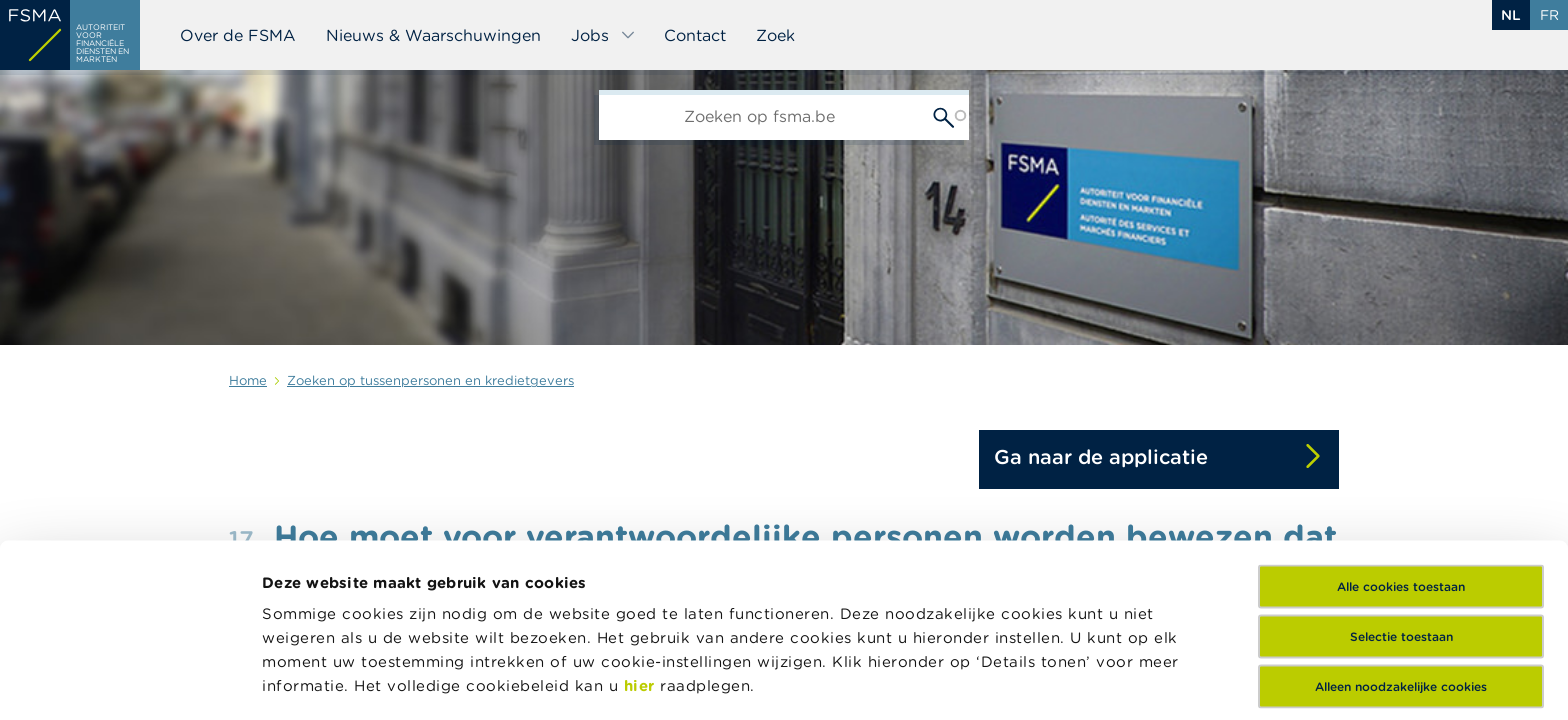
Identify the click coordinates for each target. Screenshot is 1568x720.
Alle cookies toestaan (1401, 437)
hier (642, 536)
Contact (695, 35)
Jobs (603, 35)
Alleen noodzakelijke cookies (1401, 537)
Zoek (775, 35)
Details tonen (953, 680)
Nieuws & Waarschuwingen (433, 35)
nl (1511, 15)
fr (1549, 15)
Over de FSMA (238, 35)
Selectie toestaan (1401, 487)
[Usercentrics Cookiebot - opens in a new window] (129, 681)
